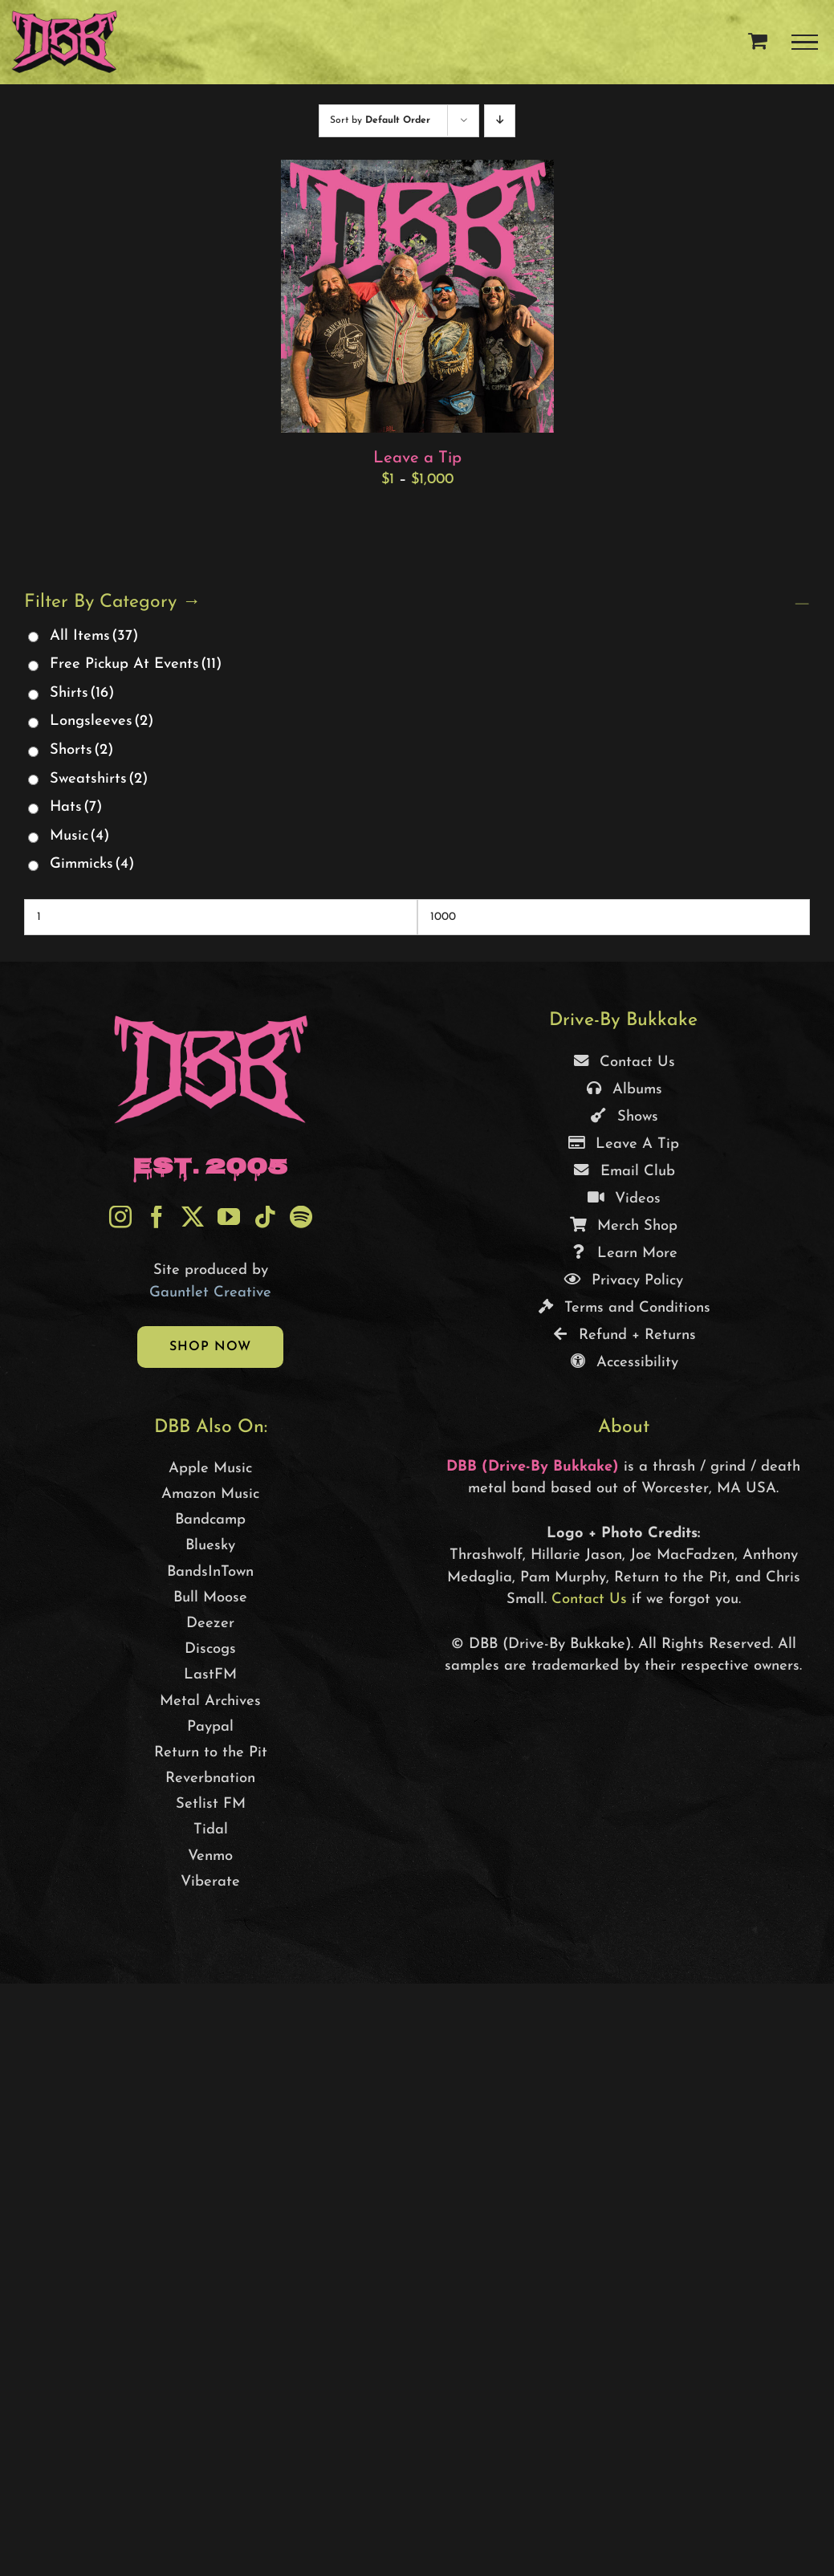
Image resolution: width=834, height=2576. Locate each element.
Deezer (210, 1623)
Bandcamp (210, 1520)
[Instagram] (120, 1217)
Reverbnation (210, 1778)
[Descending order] (499, 120)
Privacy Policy (623, 1280)
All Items (94, 636)
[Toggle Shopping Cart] (757, 40)
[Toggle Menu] (804, 43)
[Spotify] (301, 1217)
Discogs (210, 1649)
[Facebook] (156, 1217)
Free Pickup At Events (136, 664)
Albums (623, 1089)
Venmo (210, 1856)
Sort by (380, 120)
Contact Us (623, 1062)
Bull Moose (210, 1597)
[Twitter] (192, 1217)
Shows (623, 1117)
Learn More (623, 1253)
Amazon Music (210, 1494)
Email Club (623, 1171)
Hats (76, 807)
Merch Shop (623, 1226)
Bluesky (210, 1545)
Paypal (210, 1727)
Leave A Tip (623, 1144)
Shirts (82, 693)
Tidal (210, 1829)
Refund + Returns (623, 1335)
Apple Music (210, 1468)
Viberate (210, 1882)
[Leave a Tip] (417, 170)
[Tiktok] (265, 1217)
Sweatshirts (99, 779)
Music (79, 836)
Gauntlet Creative (210, 1292)
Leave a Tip (417, 458)
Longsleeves (101, 721)
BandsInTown (210, 1572)
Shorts (81, 750)
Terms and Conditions (623, 1308)
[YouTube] (229, 1217)
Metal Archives (210, 1701)
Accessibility (623, 1362)
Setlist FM (211, 1804)
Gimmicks (92, 864)
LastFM (210, 1675)
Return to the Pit (210, 1752)
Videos (624, 1199)
